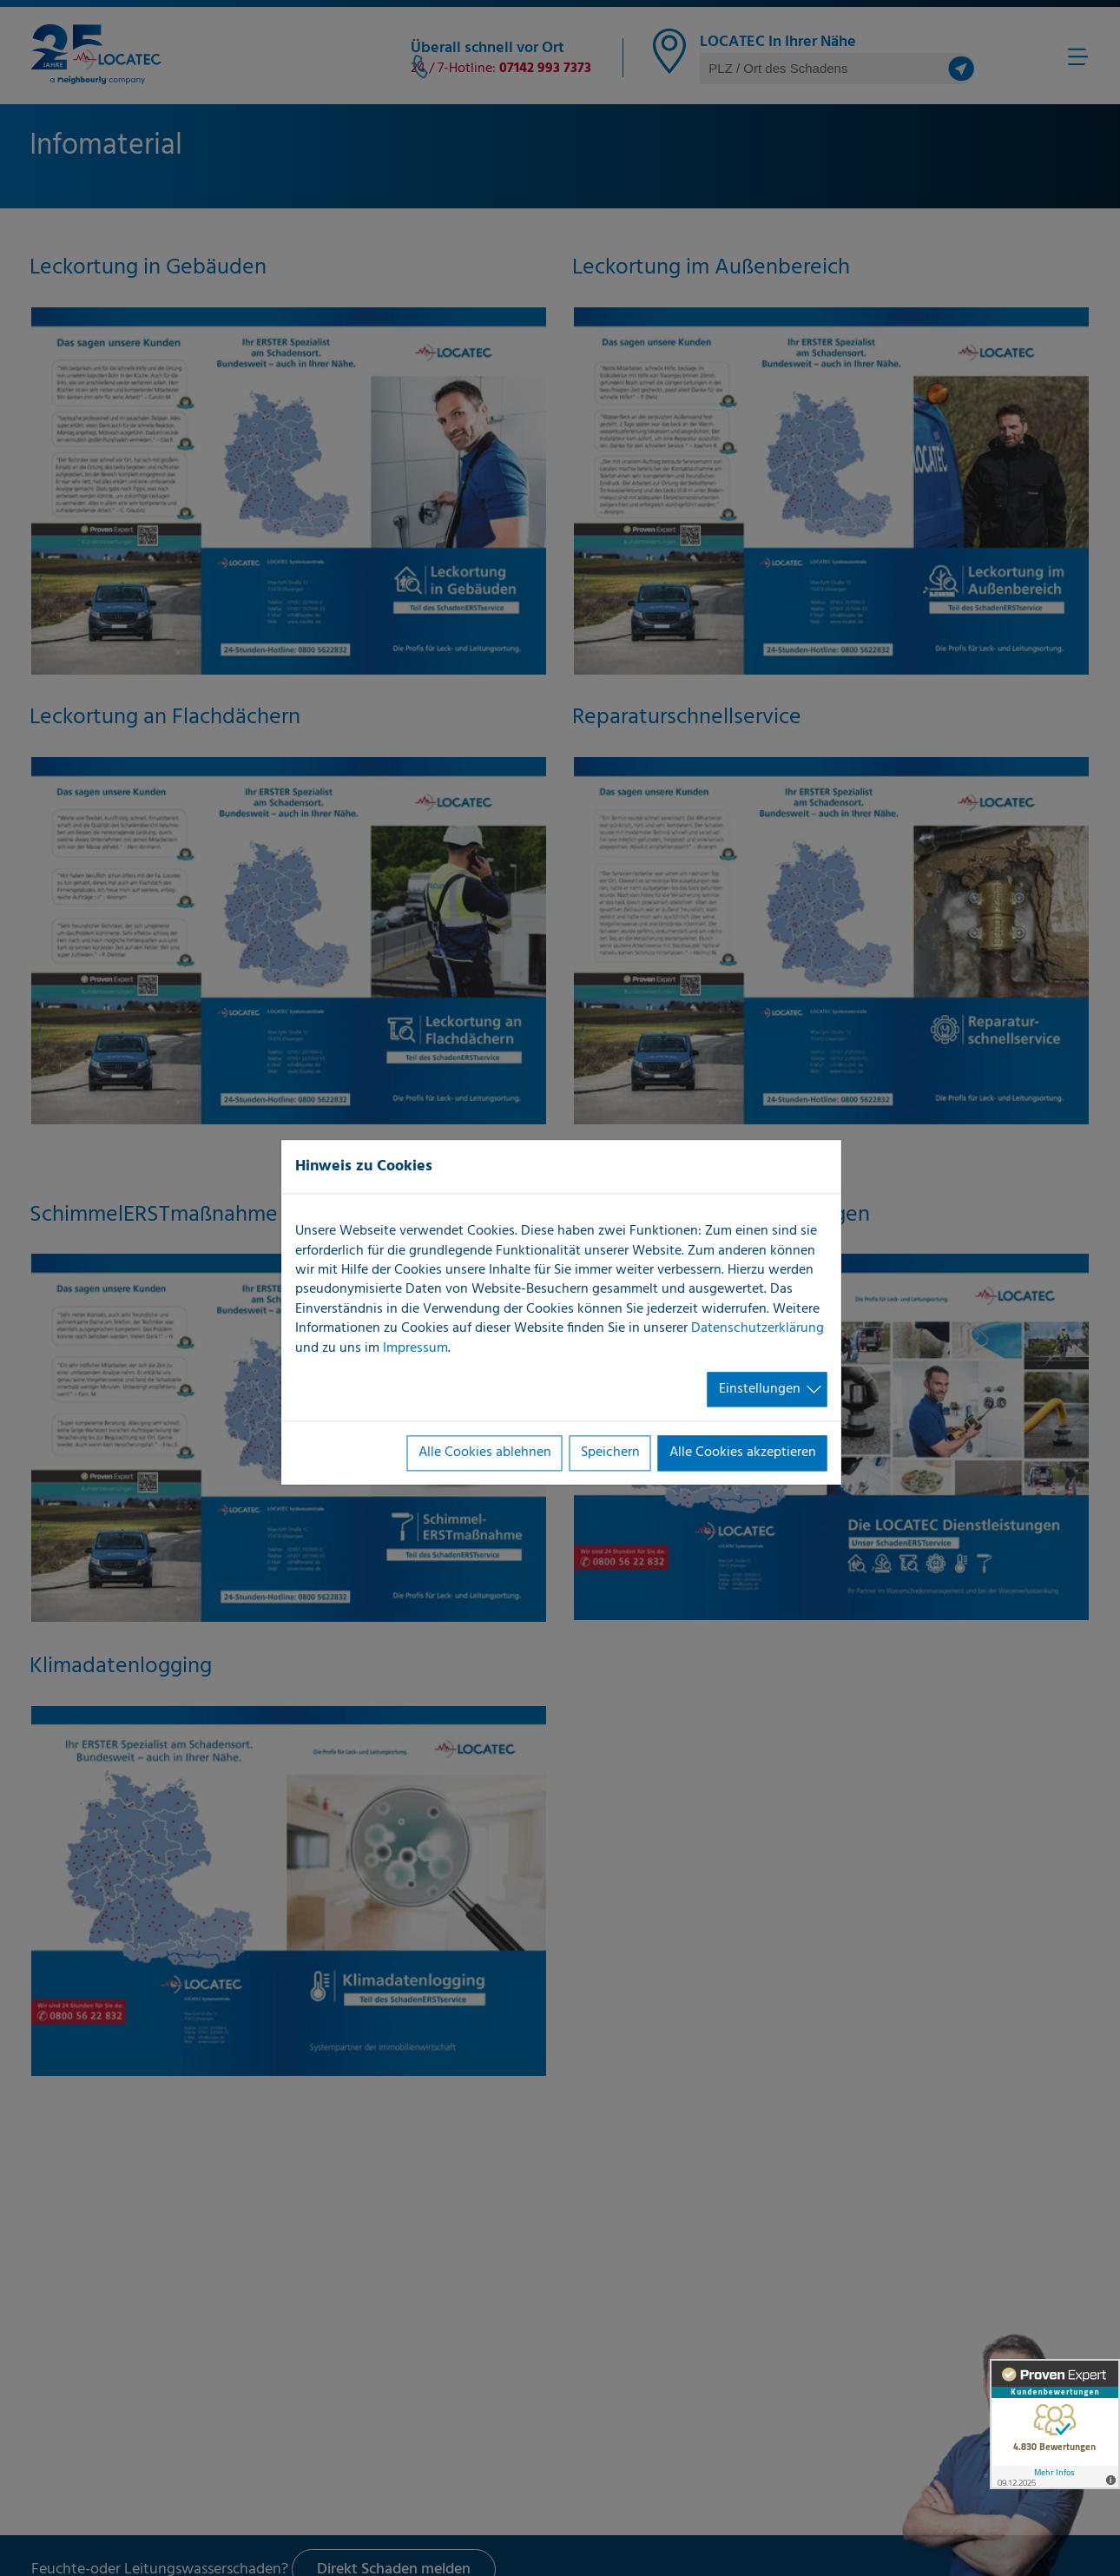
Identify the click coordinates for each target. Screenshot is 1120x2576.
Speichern (610, 1453)
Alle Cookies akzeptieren (742, 1453)
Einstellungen (759, 1389)
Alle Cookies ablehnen (484, 1453)
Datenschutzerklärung (757, 1329)
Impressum (415, 1348)
